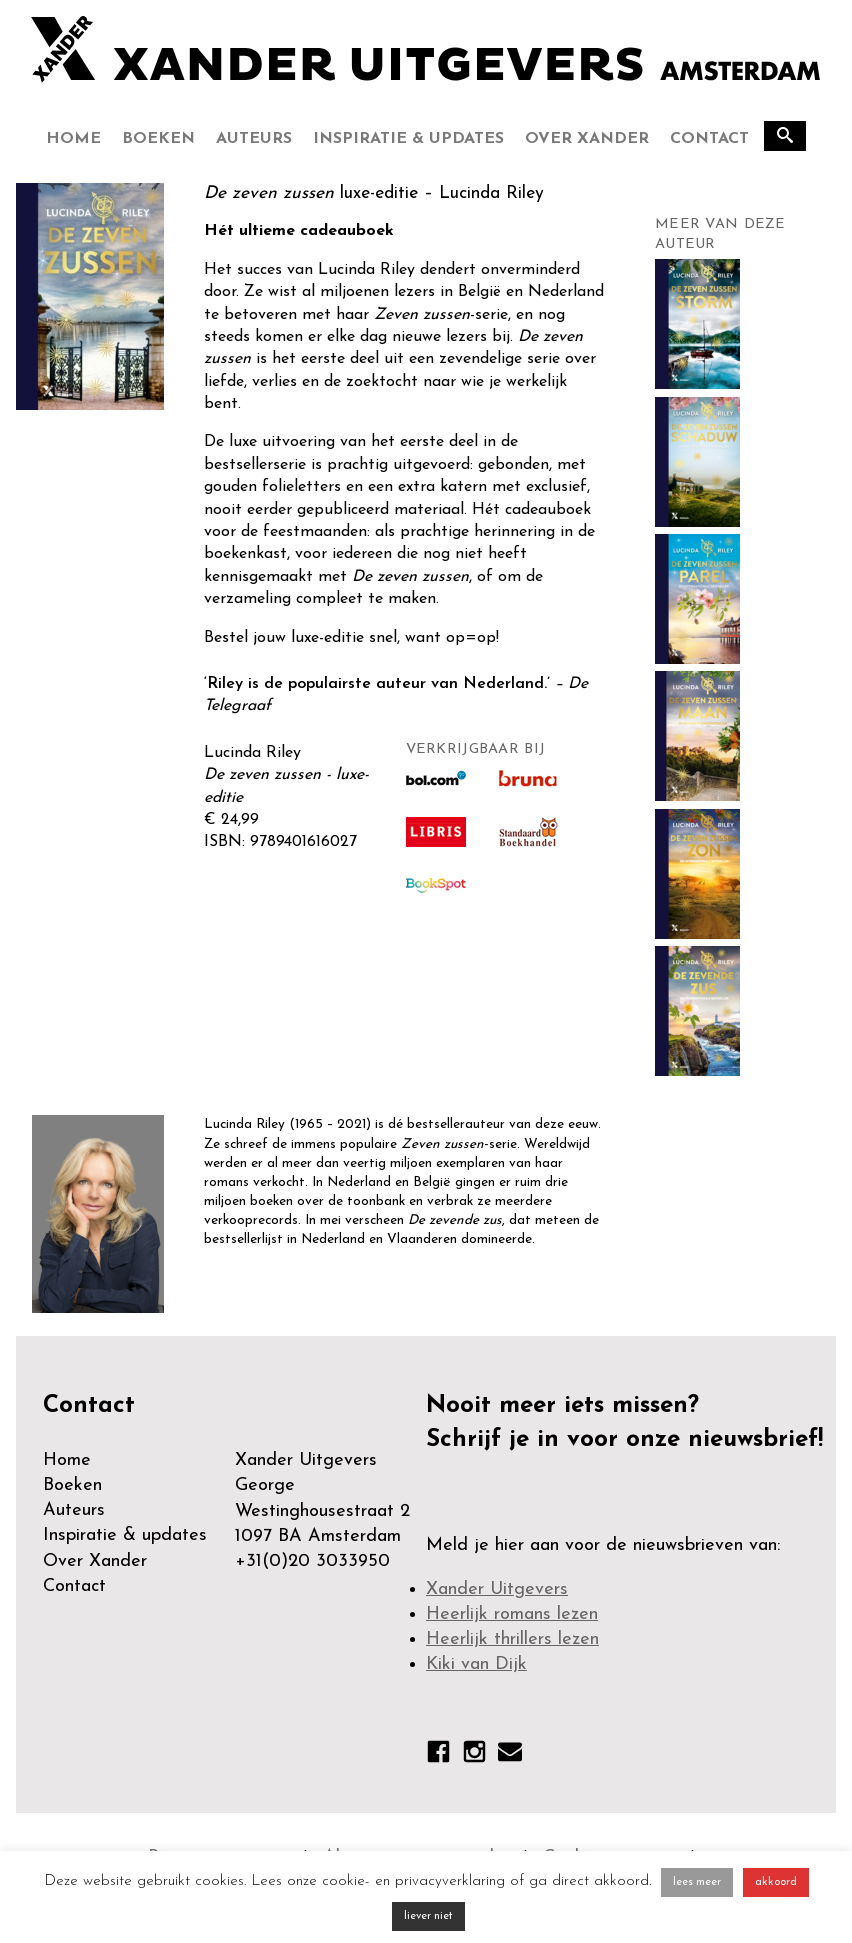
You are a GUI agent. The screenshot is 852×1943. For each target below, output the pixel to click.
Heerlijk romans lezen (512, 1614)
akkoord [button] (776, 1882)
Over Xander (587, 139)
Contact (709, 139)
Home (73, 139)
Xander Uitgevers (497, 1589)
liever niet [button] (428, 1916)
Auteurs (254, 139)
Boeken (158, 139)
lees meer (697, 1882)
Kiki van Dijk (476, 1664)
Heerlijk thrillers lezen (512, 1639)
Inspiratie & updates (408, 139)
